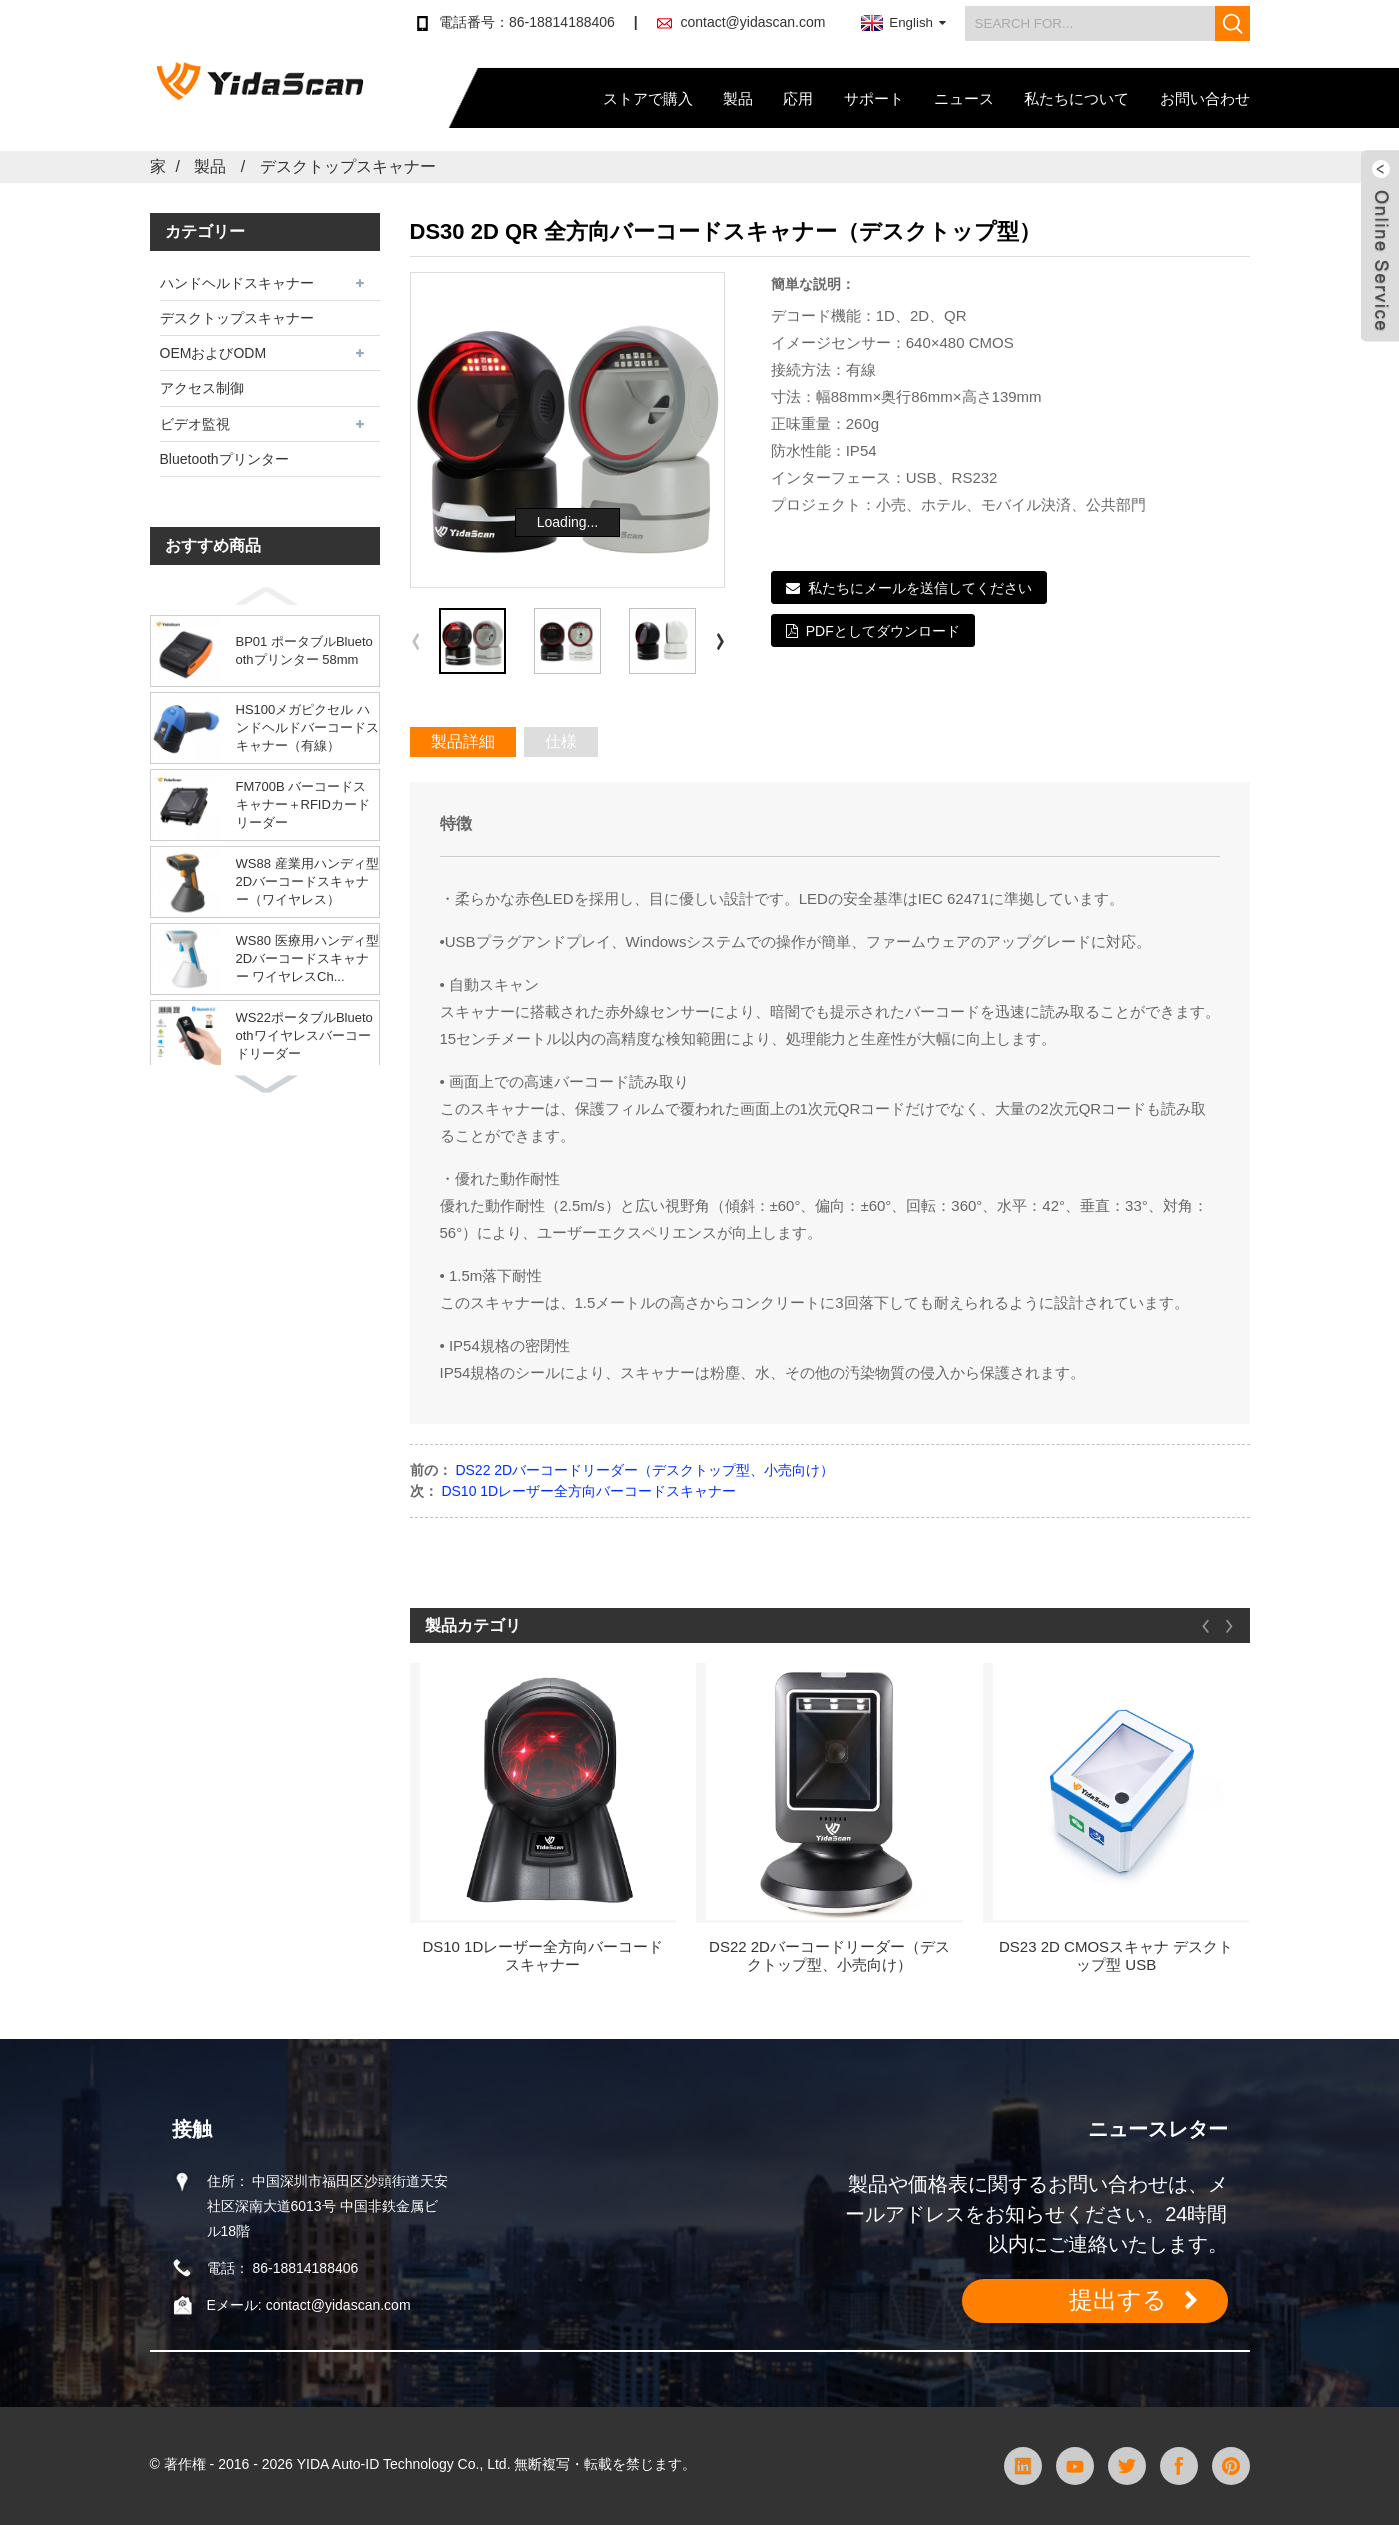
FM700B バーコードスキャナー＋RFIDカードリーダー (303, 804)
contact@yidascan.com (752, 22)
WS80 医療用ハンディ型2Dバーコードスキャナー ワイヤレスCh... (307, 958)
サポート (874, 98)
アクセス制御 (202, 388)
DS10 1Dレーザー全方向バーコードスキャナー (588, 1491)
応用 (798, 98)
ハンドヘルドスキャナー (237, 283)
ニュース (964, 98)
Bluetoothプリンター (224, 459)
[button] (265, 596)
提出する (1118, 2300)
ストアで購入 (648, 98)
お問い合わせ (1205, 98)
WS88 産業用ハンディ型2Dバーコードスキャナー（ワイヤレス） (307, 881)
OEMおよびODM (213, 353)
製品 (738, 98)
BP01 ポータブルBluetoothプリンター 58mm (304, 650)
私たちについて (1076, 98)
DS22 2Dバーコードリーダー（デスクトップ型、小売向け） (644, 1470)
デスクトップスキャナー (348, 166)
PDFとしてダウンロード (883, 631)
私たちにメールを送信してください (920, 588)
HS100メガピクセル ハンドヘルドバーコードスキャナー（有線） (307, 727)
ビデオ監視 (195, 424)
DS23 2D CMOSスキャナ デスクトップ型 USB (1116, 1955)
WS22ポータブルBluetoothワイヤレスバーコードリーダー (304, 1035)
